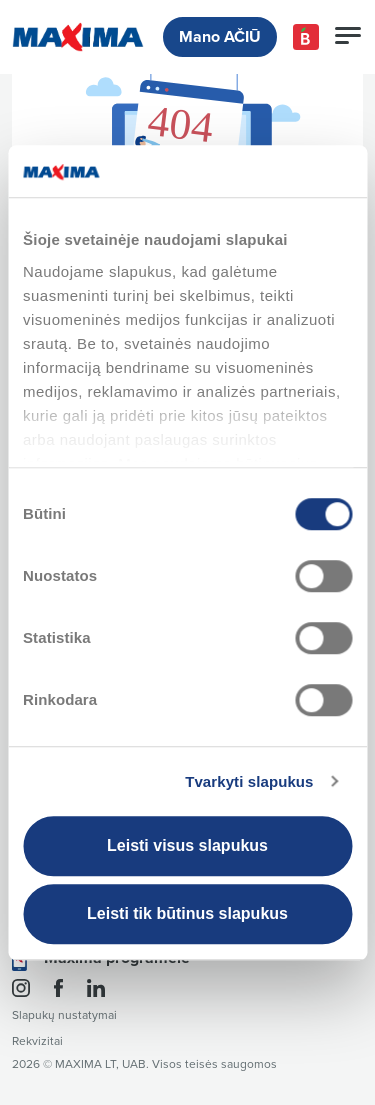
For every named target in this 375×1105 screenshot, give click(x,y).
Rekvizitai (37, 1041)
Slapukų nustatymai (64, 1015)
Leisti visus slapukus (187, 845)
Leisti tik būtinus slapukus (187, 913)
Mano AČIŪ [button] (220, 37)
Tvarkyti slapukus (249, 781)
